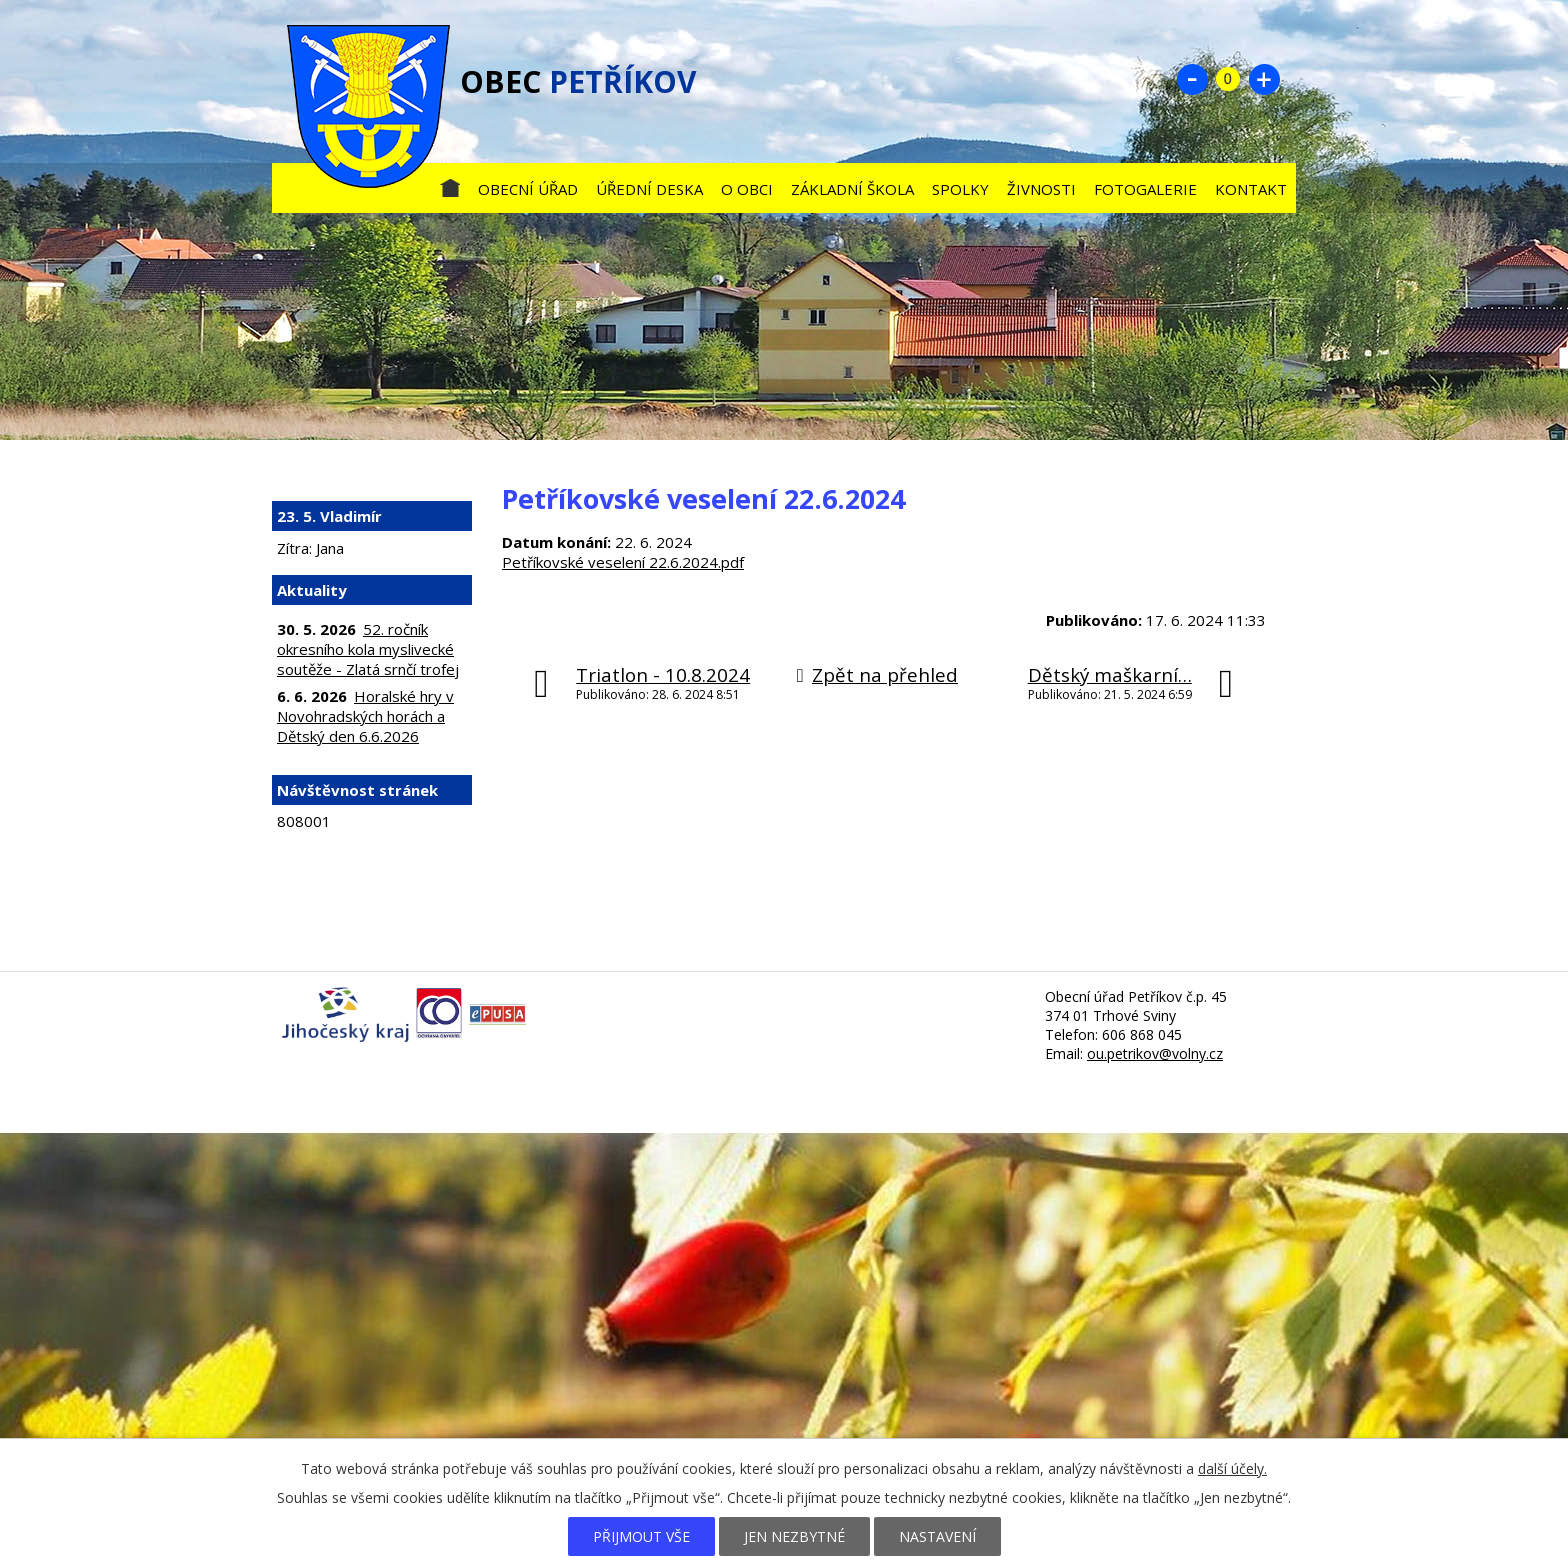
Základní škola (852, 189)
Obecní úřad (528, 189)
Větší (1264, 79)
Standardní (1228, 79)
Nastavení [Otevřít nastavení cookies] (937, 1536)
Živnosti (1041, 189)
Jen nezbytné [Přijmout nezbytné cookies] (794, 1536)
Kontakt (1251, 189)
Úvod (450, 184)
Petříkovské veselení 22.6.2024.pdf (623, 562)
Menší (1192, 79)
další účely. (1232, 1468)
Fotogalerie (1145, 189)
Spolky (960, 189)
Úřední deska (649, 189)
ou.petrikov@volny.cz (1155, 1053)
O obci (747, 189)
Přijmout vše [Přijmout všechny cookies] (641, 1536)
